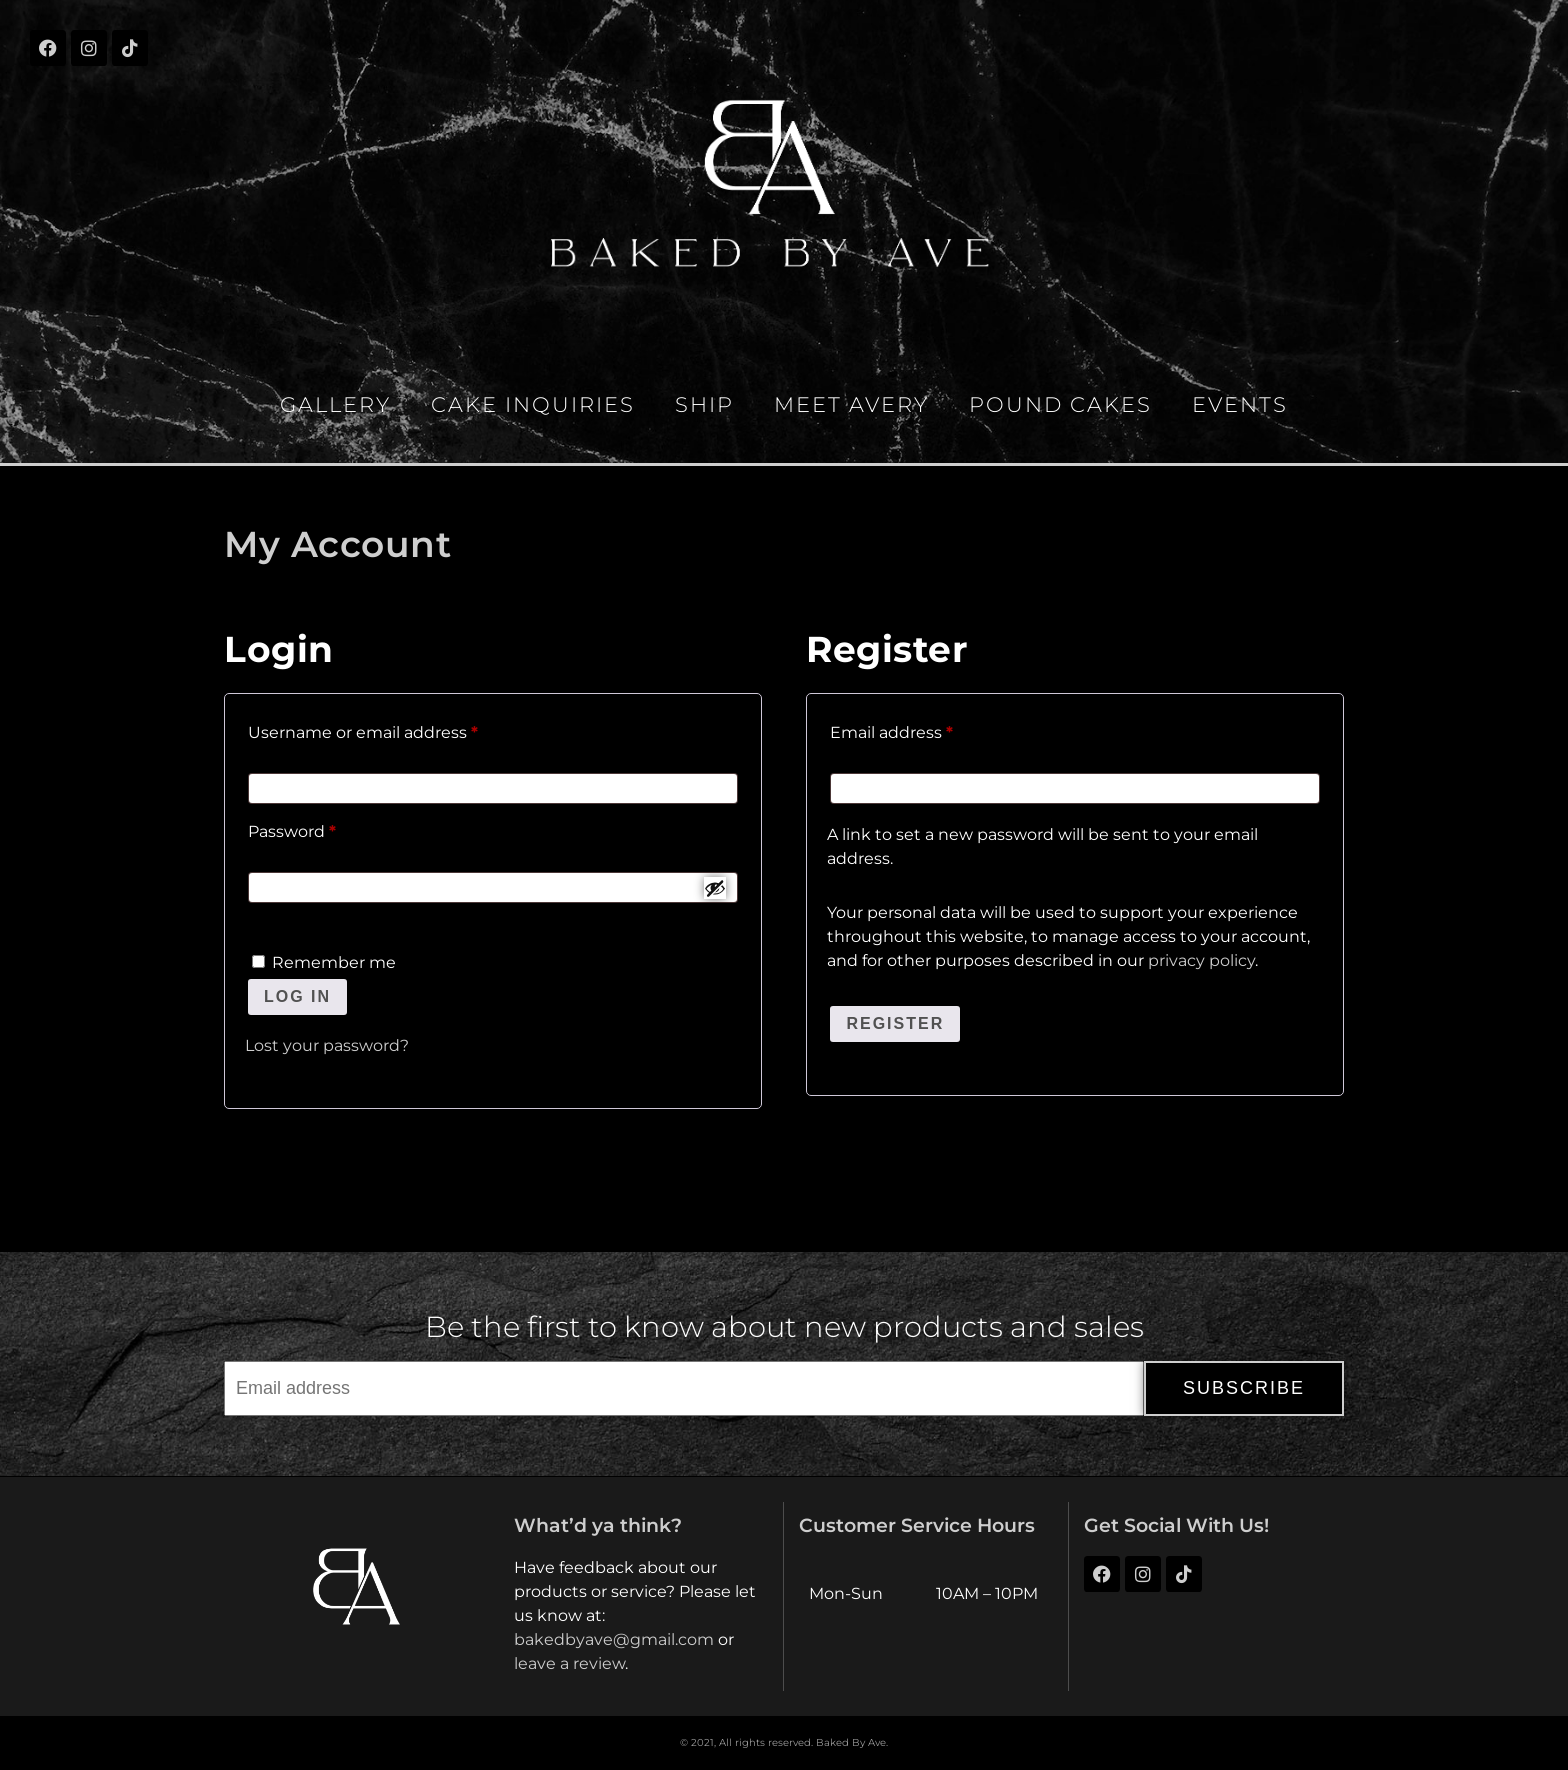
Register (895, 1023)
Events (1240, 404)
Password (329, 828)
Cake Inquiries (533, 404)
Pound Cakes (1060, 404)
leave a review (569, 1663)
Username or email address (400, 729)
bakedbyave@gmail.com (614, 1639)
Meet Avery (851, 404)
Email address (928, 729)
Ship (704, 404)
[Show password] (715, 888)
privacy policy (1201, 960)
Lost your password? (327, 1045)
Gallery (335, 404)
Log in (297, 996)
